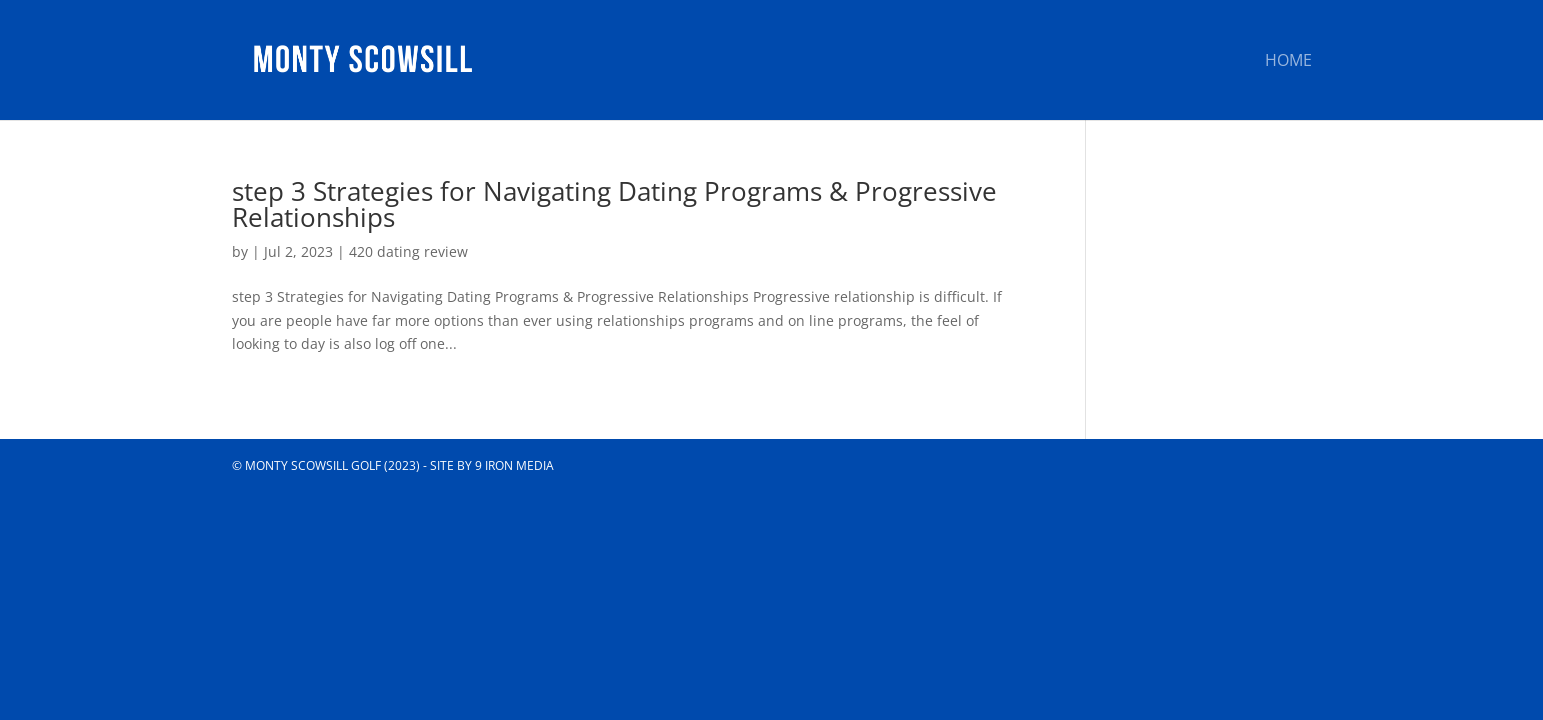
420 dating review (408, 251)
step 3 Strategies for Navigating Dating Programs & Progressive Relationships (614, 204)
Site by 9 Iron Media (492, 465)
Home (1288, 62)
